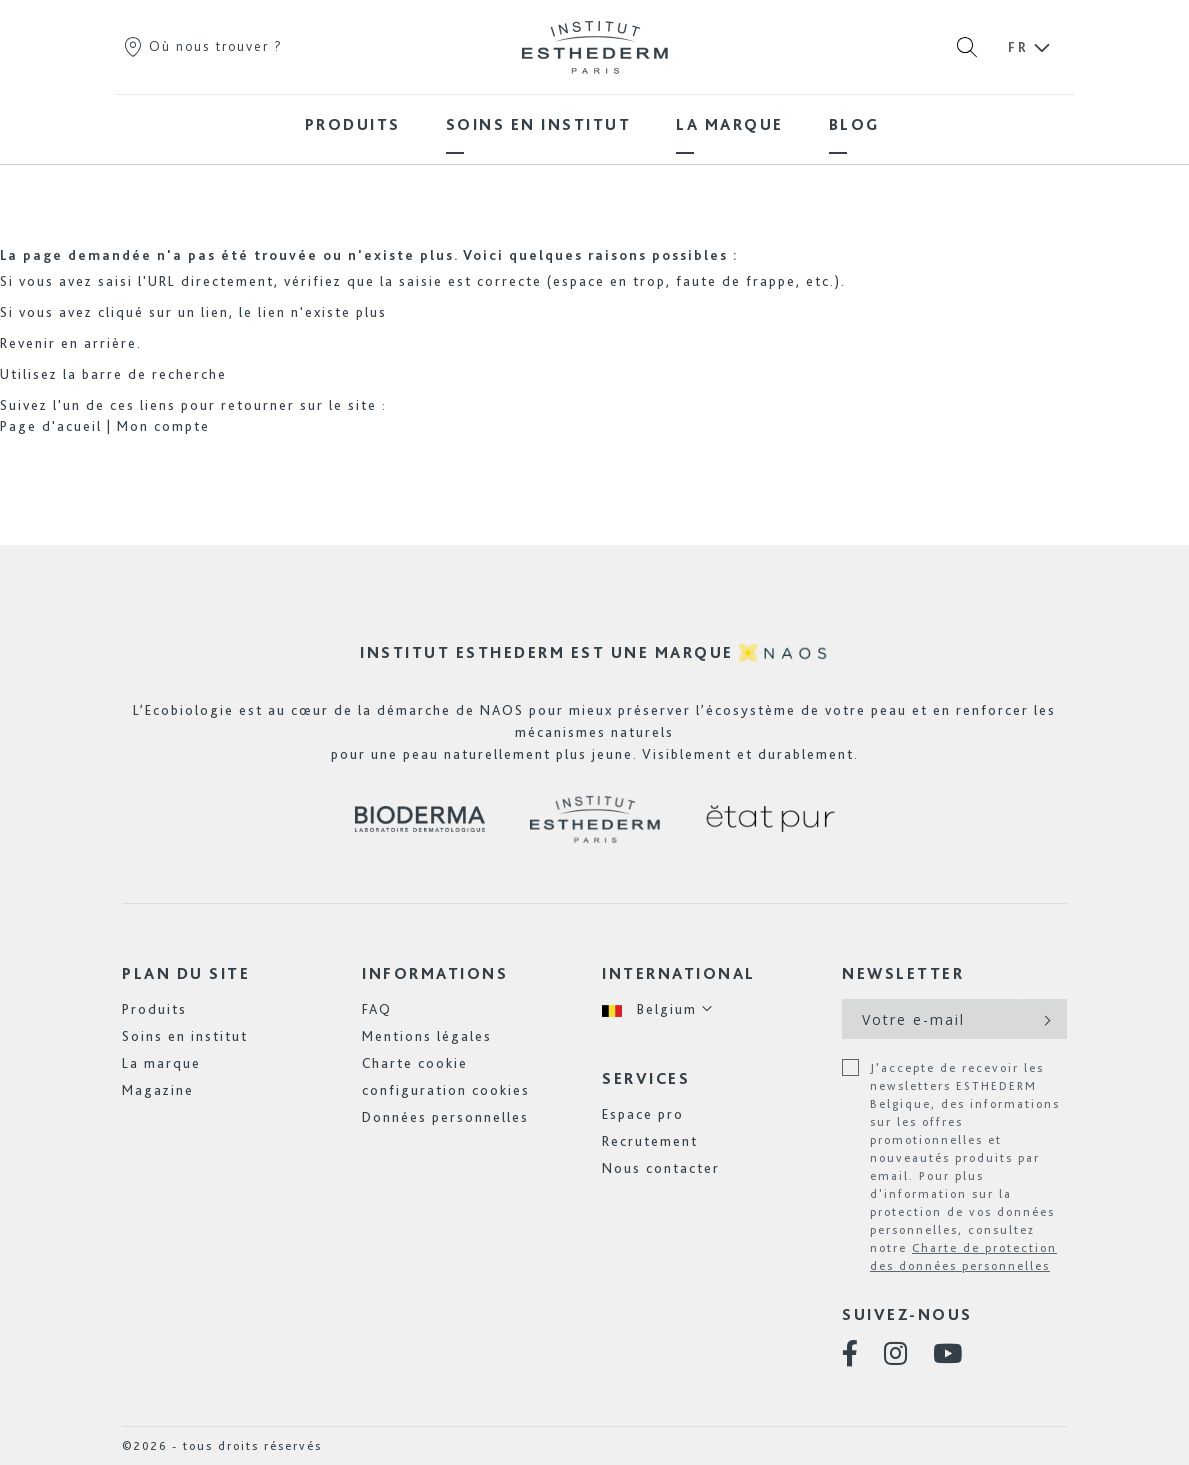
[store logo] (595, 47)
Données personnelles (445, 1117)
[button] (658, 1009)
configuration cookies (446, 1090)
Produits (154, 1009)
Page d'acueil (51, 426)
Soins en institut (185, 1036)
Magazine (158, 1090)
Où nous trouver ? (202, 46)
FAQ (377, 1009)
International (679, 973)
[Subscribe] (1045, 1019)
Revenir (28, 343)
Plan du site (186, 973)
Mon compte (163, 426)
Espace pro (643, 1114)
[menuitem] (353, 124)
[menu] (595, 124)
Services (646, 1078)
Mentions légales (427, 1036)
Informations (435, 973)
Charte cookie (415, 1063)
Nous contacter (661, 1168)
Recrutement (650, 1141)
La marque (161, 1063)
